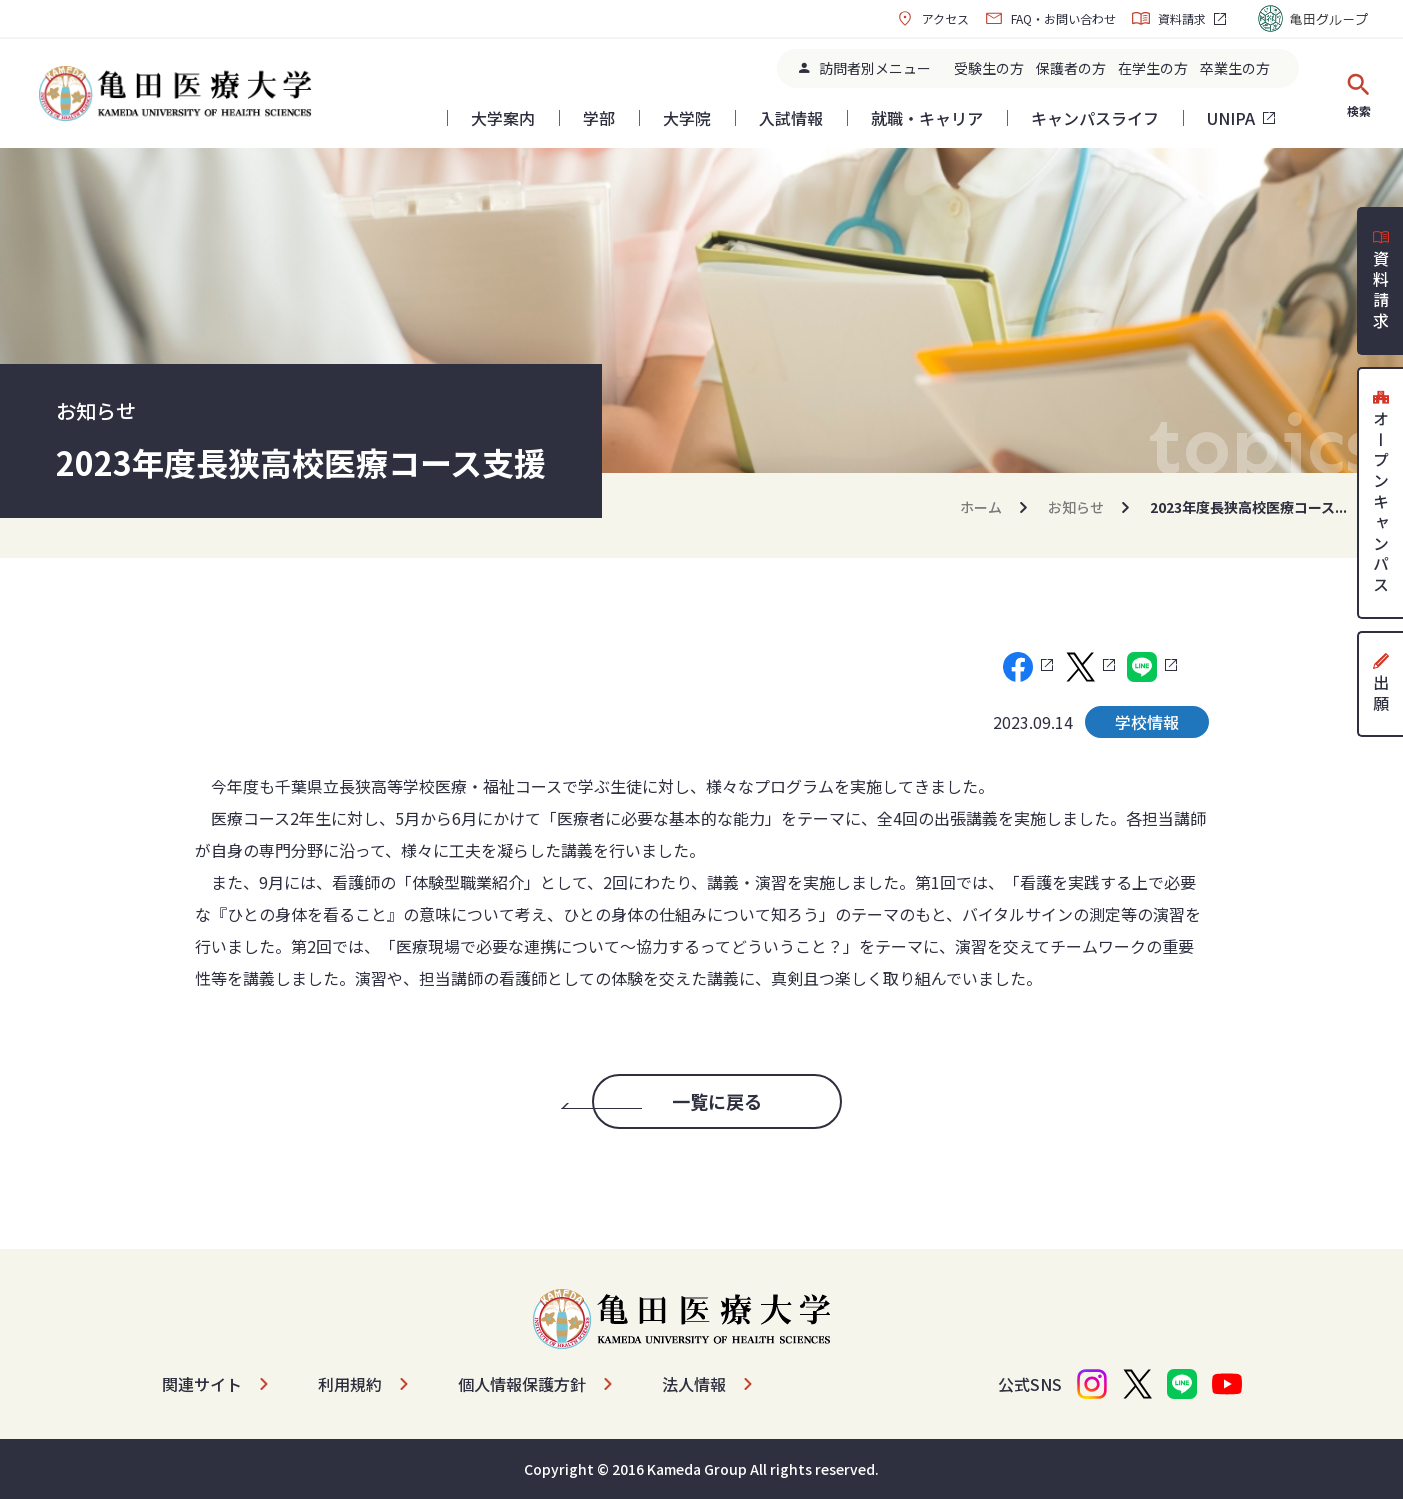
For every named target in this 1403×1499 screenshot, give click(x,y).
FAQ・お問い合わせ (1050, 18)
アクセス (932, 18)
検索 (1359, 94)
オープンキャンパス (1381, 493)
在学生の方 (1153, 68)
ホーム (981, 507)
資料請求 (1169, 18)
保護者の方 (1071, 68)
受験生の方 (989, 68)
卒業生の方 (1235, 68)
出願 (1381, 684)
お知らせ (1076, 507)
